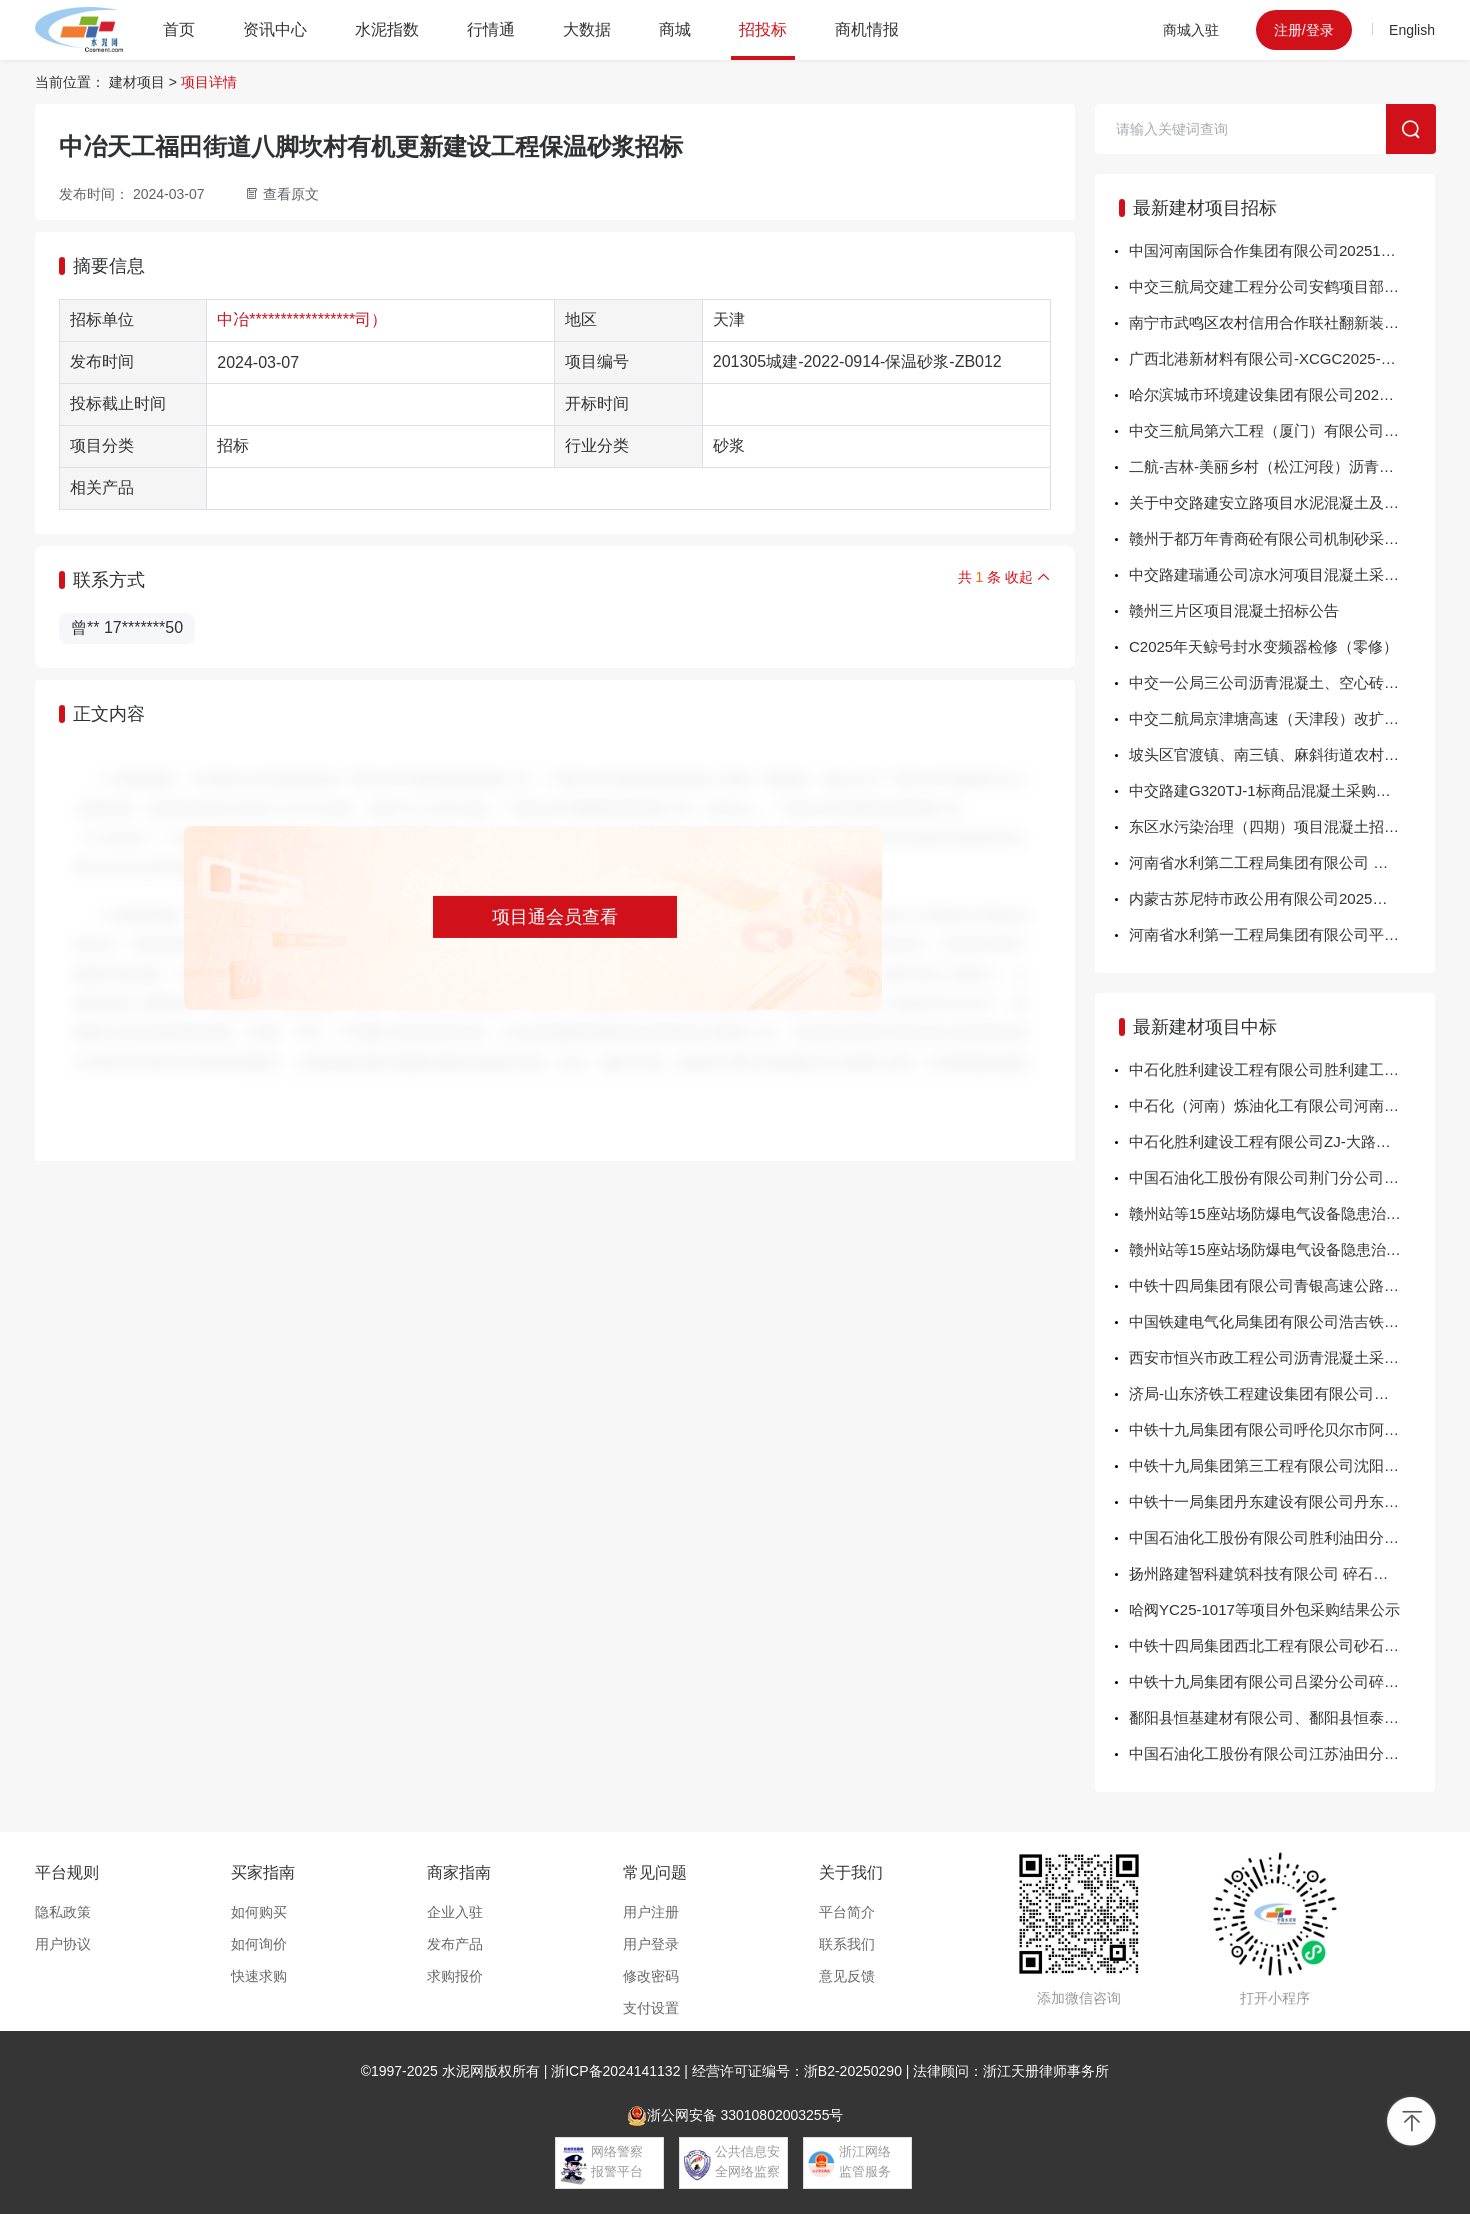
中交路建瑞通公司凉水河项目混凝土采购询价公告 (1282, 574)
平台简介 (847, 1912)
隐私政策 (63, 1912)
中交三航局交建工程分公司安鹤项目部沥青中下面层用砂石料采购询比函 (1282, 286)
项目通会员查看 (555, 917)
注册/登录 (1304, 30)
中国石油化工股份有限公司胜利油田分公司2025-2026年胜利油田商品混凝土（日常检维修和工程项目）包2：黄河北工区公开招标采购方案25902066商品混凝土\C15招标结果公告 (1282, 1537)
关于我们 (851, 1872)
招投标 (763, 29)
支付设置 (651, 2008)
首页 (179, 29)
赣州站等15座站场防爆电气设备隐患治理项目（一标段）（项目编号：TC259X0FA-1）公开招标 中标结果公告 (1282, 1249)
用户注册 (651, 1912)
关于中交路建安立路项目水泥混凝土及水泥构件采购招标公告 (1282, 502)
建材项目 (137, 82)
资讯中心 (275, 29)
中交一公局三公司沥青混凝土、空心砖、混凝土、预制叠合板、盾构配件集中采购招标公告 (1282, 682)
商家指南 (459, 1872)
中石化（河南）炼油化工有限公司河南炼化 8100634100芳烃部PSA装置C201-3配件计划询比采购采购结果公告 (1282, 1105)
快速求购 (259, 1976)
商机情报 (867, 29)
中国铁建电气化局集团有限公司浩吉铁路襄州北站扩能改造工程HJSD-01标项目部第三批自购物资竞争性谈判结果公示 (1282, 1321)
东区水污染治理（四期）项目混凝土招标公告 (1279, 826)
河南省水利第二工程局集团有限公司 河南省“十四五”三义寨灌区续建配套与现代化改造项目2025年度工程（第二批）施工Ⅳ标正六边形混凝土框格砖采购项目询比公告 (1282, 862)
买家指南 (263, 1872)
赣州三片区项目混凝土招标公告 (1234, 610)
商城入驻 (1191, 30)
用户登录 (651, 1944)
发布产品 (455, 1944)
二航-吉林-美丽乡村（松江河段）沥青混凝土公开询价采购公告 (1282, 466)
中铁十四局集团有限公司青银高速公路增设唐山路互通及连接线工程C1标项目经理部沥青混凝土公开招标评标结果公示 (1282, 1285)
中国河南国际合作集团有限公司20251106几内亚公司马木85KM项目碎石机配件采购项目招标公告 (1282, 250)
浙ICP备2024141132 (615, 2071)
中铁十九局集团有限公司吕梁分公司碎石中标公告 (1282, 1681)
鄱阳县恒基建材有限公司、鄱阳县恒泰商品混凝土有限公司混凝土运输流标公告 (1282, 1717)
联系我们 (847, 1944)
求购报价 (455, 1976)
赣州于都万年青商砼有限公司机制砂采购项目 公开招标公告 (1282, 538)
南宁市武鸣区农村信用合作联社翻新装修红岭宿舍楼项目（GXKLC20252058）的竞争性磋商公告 (1282, 322)
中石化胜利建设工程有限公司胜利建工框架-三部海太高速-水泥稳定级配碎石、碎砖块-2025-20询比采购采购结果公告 (1282, 1069)
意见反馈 (847, 1976)
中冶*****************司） (302, 319)
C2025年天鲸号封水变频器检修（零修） (1263, 646)
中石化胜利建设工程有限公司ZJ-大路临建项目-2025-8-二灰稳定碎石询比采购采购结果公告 (1282, 1141)
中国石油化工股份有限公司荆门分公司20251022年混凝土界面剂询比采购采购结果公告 (1282, 1177)
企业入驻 (455, 1912)
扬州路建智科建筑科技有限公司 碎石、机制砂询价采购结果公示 (1282, 1573)
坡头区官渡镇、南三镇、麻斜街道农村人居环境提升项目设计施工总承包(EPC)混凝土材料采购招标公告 (1282, 754)
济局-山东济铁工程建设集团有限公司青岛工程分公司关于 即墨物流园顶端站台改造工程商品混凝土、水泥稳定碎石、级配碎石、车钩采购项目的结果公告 (1282, 1393)
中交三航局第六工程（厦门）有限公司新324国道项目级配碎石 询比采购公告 (1282, 430)
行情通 (491, 29)
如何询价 (259, 1944)
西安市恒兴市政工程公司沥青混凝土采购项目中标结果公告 (1282, 1357)
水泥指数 (387, 29)
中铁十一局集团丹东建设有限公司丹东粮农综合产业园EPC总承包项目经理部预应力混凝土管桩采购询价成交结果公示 (1282, 1501)
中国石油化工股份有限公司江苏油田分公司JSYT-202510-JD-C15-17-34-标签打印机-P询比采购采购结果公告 (1282, 1753)
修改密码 (651, 1976)
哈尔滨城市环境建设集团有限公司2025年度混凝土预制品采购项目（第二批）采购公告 (1282, 394)
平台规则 (67, 1872)
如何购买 (259, 1912)
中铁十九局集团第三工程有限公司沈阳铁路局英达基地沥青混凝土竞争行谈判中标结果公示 (1282, 1465)
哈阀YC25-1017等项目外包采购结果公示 (1264, 1609)
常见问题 (655, 1872)
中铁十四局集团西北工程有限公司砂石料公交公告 (1282, 1645)
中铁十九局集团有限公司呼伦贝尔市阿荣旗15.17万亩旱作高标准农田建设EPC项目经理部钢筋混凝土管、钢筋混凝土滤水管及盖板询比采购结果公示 (1282, 1429)
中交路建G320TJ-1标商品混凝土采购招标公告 (1282, 790)
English (1412, 30)
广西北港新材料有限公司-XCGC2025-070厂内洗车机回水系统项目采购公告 (1282, 358)
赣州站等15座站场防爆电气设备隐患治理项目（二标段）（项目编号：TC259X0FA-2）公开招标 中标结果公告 (1282, 1213)
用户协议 (63, 1944)
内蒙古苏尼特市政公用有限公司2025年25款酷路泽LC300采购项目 (1282, 898)
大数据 (587, 29)
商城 (675, 29)
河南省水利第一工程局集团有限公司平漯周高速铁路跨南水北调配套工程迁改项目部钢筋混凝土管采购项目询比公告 (1282, 934)
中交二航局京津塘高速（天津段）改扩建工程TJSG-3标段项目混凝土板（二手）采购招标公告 (1282, 718)
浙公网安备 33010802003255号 (735, 2116)
